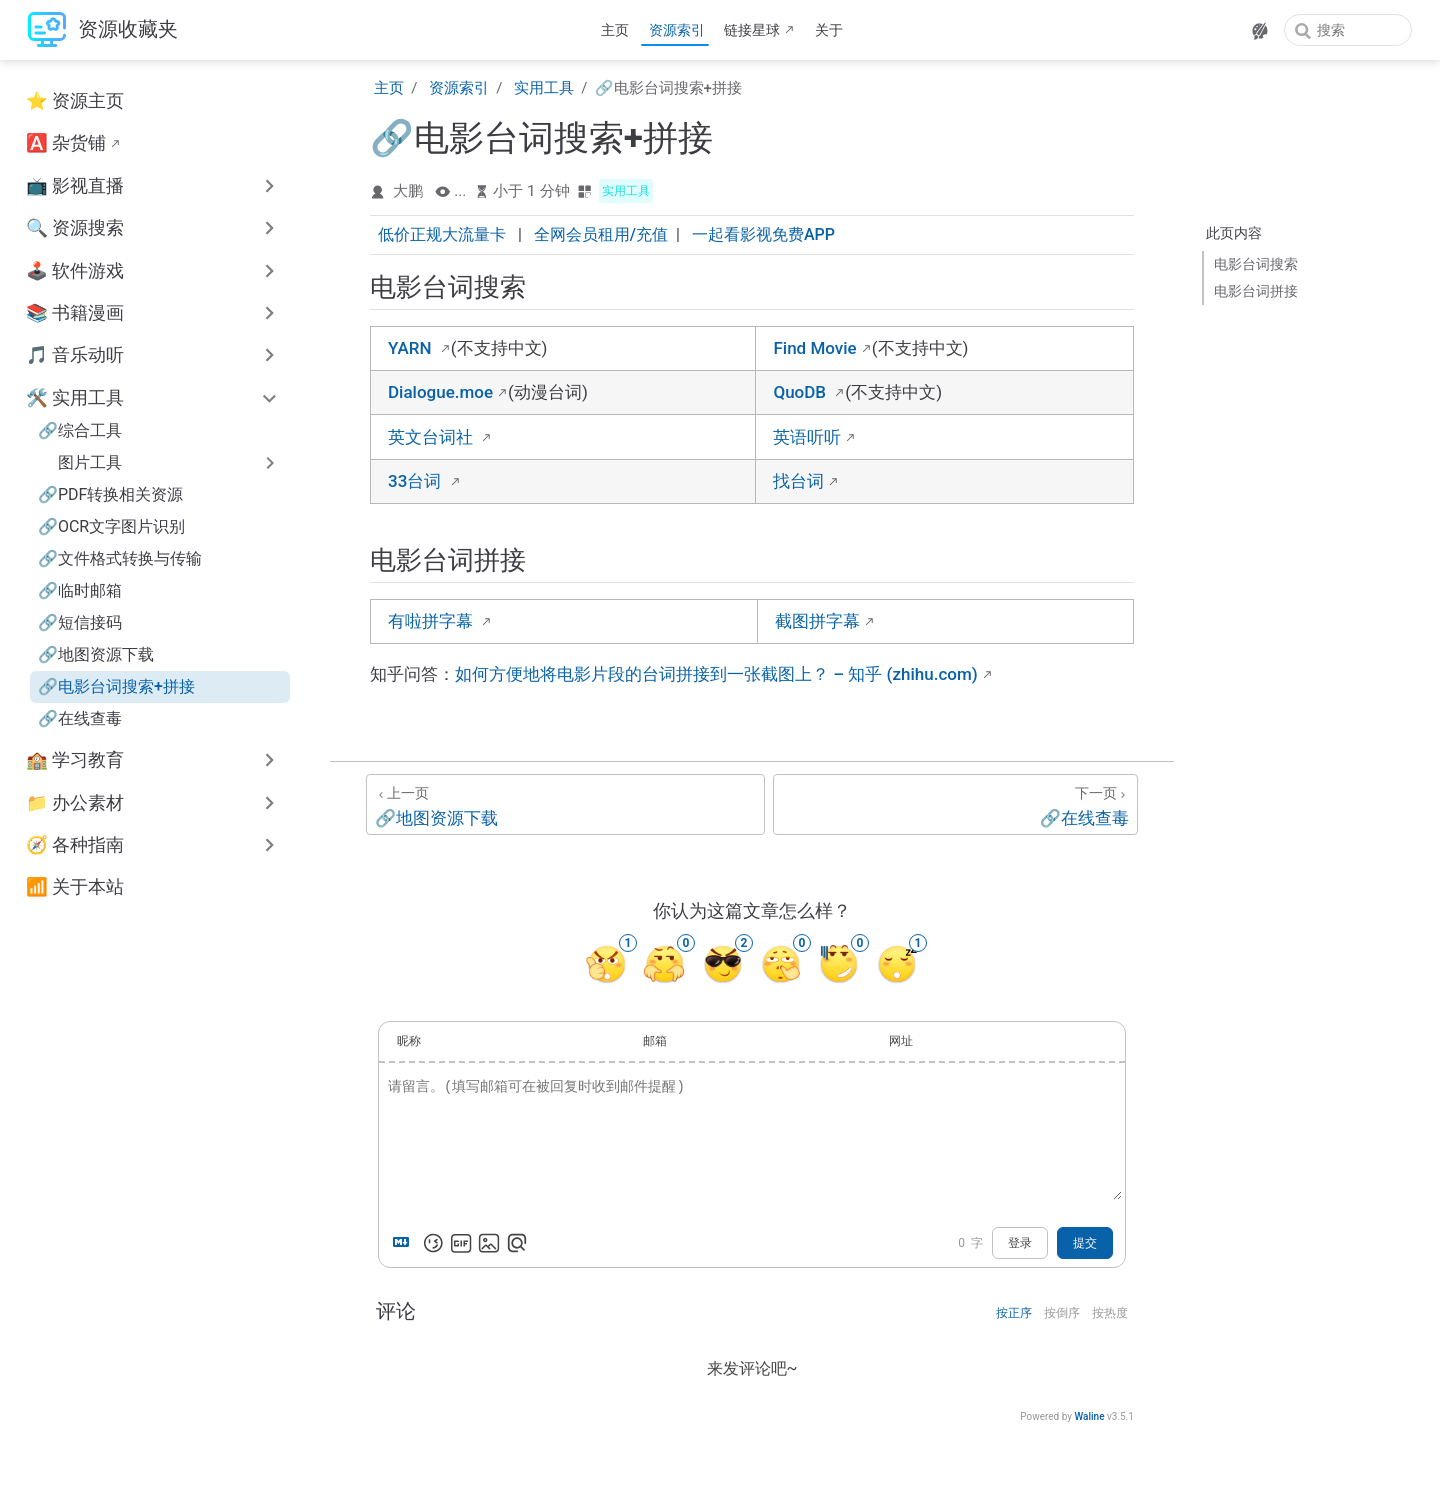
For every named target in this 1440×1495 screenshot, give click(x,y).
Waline (1089, 1416)
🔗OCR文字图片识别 (111, 526)
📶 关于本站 (75, 887)
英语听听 (807, 437)
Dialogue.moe (440, 392)
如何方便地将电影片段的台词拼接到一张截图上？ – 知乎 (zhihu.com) (716, 674)
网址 (901, 1041)
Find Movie (814, 348)
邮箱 (655, 1041)
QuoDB (801, 392)
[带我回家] (103, 30)
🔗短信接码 (80, 622)
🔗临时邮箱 (80, 590)
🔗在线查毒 (80, 718)
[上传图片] (489, 1243)
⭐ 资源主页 (75, 101)
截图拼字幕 (817, 621)
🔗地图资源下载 (96, 654)
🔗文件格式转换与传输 (120, 558)
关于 (829, 30)
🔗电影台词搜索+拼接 (116, 686)
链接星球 (752, 30)
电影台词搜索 (1256, 264)
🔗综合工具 (80, 430)
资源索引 (677, 30)
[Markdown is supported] (405, 1243)
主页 (615, 30)
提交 (1085, 1243)
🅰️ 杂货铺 (66, 143)
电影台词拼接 (1256, 291)
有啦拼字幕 (432, 621)
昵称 (409, 1041)
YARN (412, 348)
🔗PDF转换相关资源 (110, 494)
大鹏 (408, 191)
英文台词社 (432, 437)
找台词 (798, 481)
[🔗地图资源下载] (565, 804)
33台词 (417, 481)
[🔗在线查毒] (955, 804)
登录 (1020, 1243)
